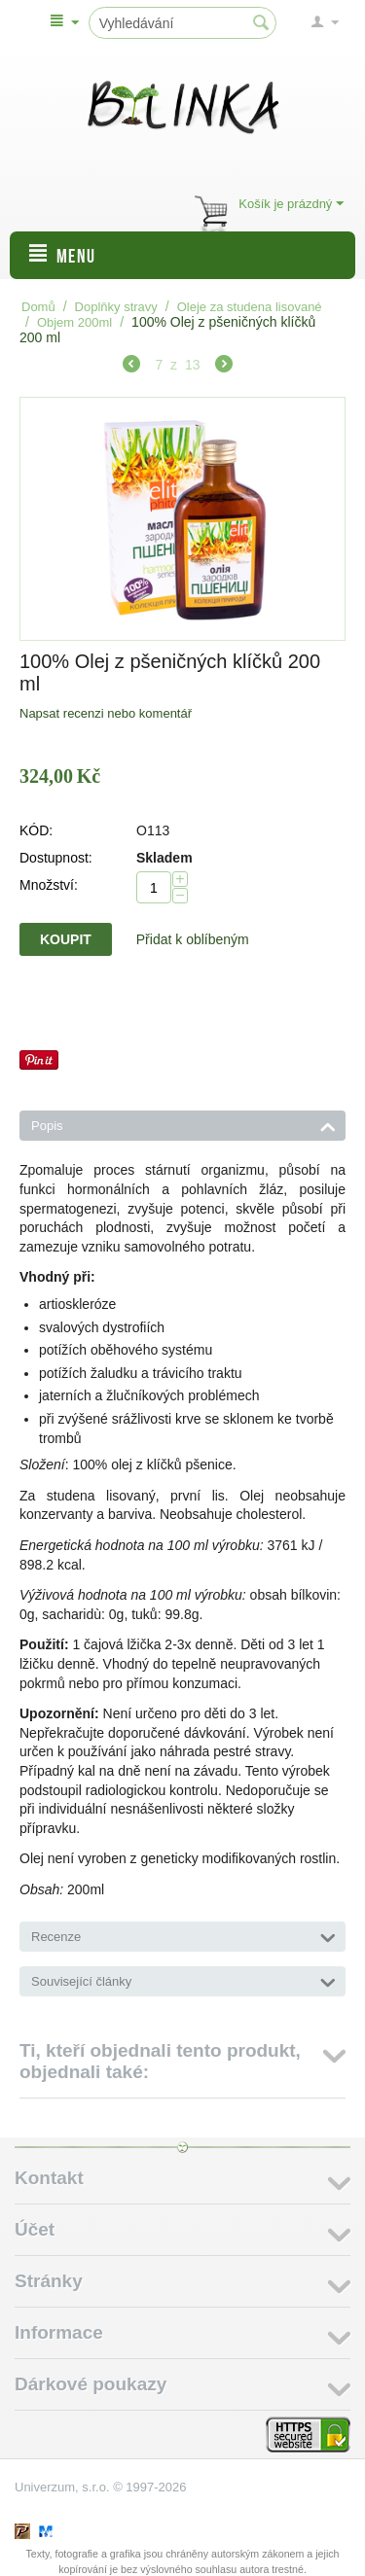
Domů (38, 307)
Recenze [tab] (183, 1935)
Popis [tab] (183, 1124)
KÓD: (36, 830)
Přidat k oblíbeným (192, 939)
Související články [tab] (183, 1980)
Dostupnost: (55, 857)
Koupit (65, 939)
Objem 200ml (74, 322)
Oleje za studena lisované (249, 307)
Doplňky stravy (116, 307)
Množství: (48, 885)
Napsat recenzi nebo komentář (105, 713)
